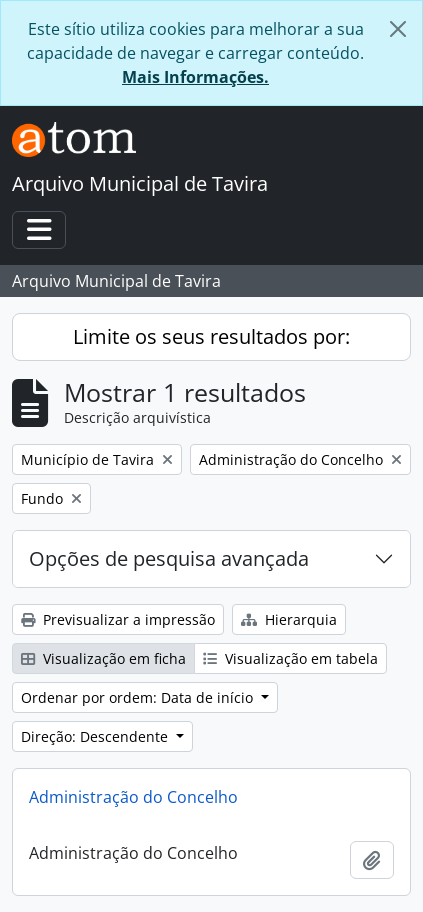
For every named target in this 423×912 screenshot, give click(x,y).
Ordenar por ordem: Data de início (139, 697)
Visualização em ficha (103, 658)
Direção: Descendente (96, 736)
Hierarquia (289, 619)
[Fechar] (398, 29)
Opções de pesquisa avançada (169, 558)
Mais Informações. (195, 77)
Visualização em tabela (290, 658)
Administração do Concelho (133, 797)
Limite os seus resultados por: (211, 336)
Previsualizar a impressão (118, 619)
